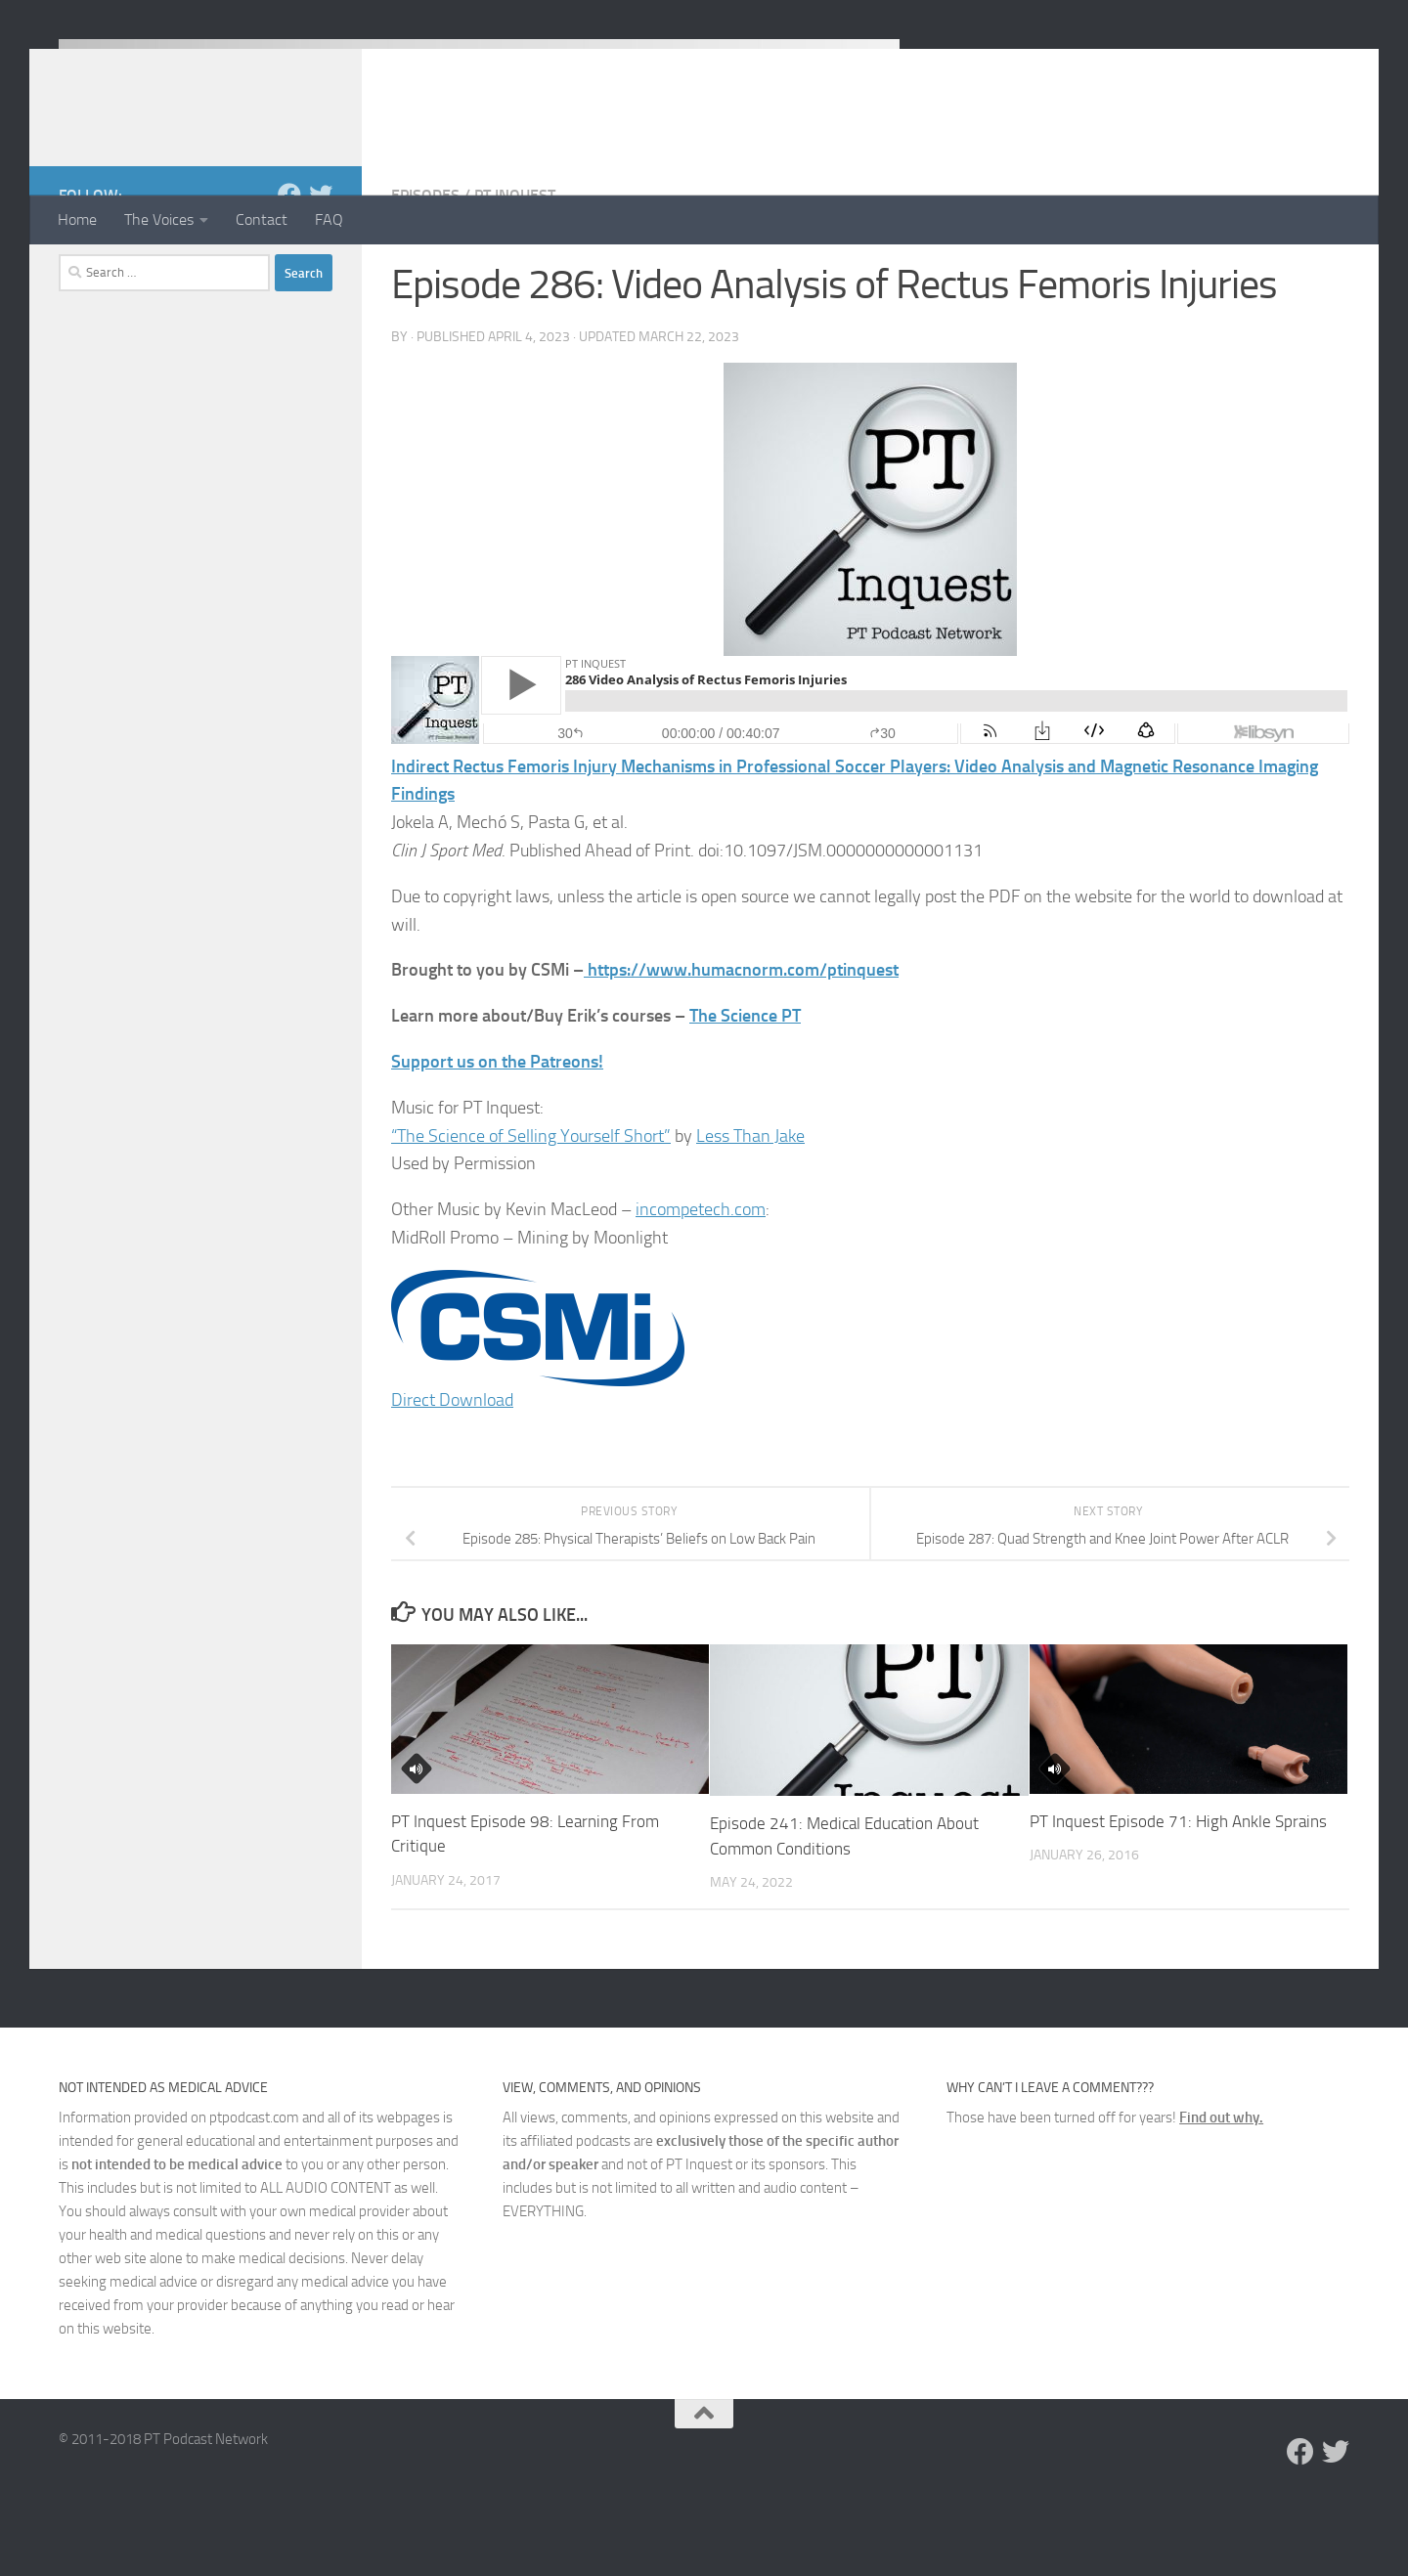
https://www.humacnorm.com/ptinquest (743, 1048)
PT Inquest (514, 273)
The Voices (159, 219)
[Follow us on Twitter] (320, 272)
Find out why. (1221, 2196)
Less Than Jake (750, 1214)
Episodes (425, 273)
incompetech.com (701, 1287)
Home (77, 219)
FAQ (329, 219)
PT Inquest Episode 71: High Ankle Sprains (1178, 1899)
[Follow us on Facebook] (289, 272)
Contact (261, 219)
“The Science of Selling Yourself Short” (531, 1214)
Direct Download (452, 1478)
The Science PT (745, 1094)
